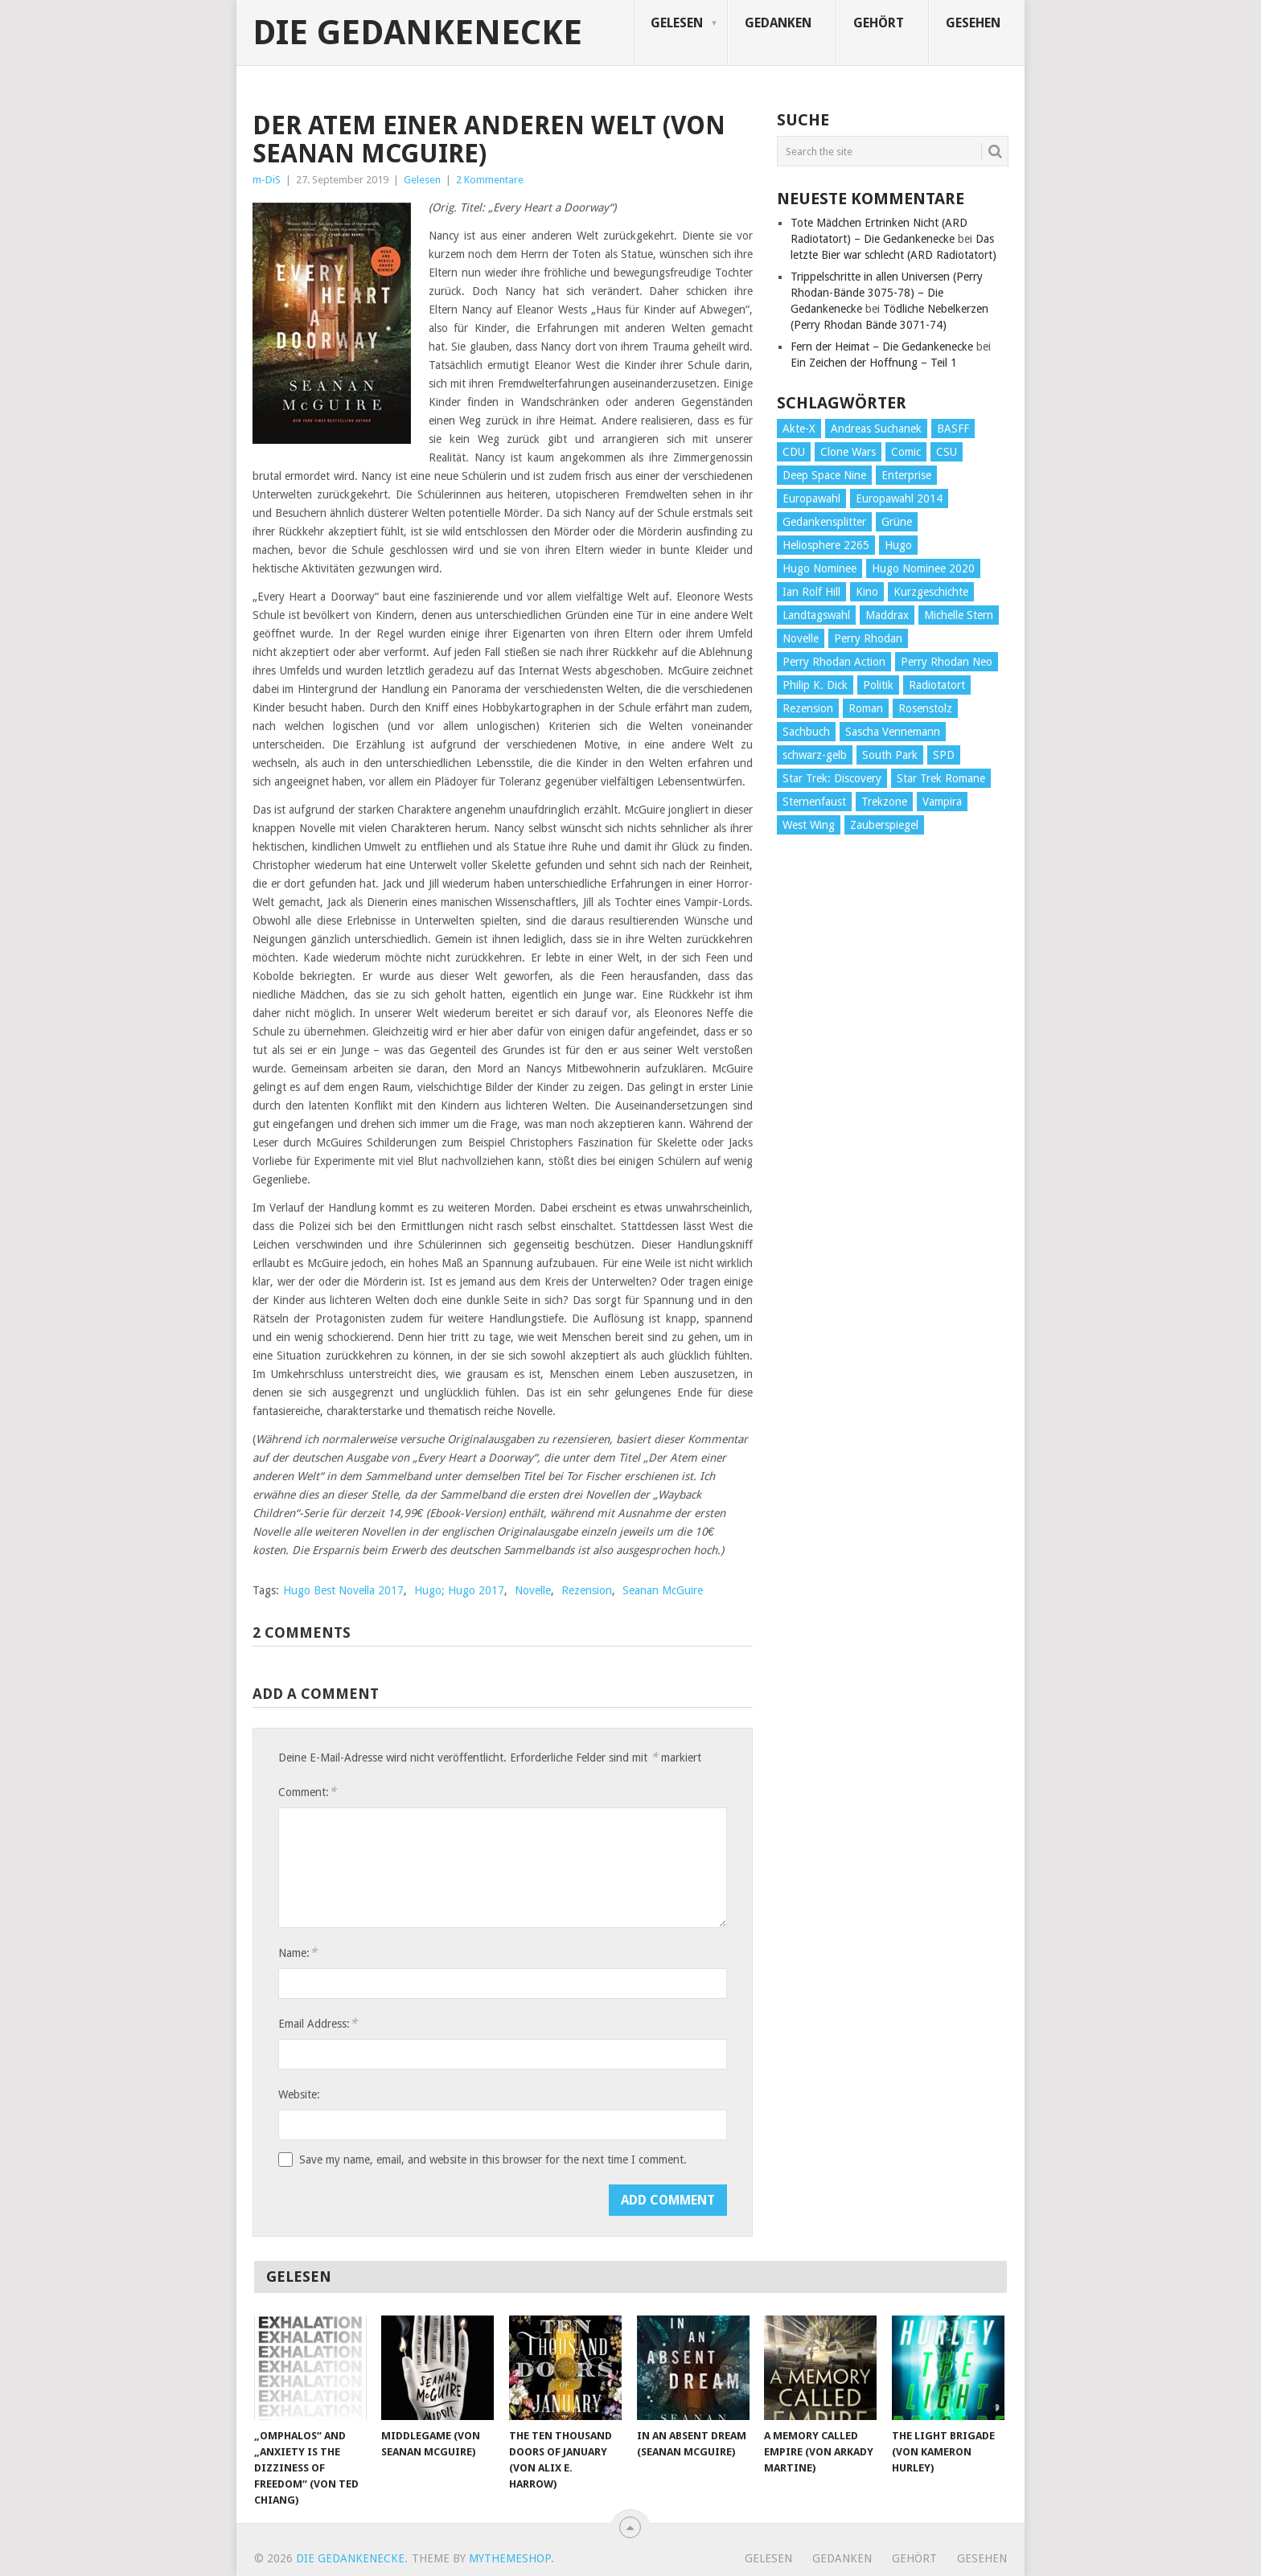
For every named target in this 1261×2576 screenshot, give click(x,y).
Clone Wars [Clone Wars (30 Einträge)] (848, 451)
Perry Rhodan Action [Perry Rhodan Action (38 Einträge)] (833, 661)
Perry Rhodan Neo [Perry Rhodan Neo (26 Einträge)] (946, 661)
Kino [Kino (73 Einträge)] (867, 591)
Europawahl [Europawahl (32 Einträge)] (811, 498)
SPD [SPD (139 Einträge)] (944, 755)
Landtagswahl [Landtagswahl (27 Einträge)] (816, 615)
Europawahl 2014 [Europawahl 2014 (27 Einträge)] (899, 498)
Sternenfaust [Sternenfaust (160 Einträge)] (814, 801)
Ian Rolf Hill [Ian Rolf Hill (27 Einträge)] (811, 591)
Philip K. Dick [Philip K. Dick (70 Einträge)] (815, 685)
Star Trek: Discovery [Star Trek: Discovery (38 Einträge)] (831, 778)
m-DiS (267, 180)
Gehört (878, 23)
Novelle (533, 1590)
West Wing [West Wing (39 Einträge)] (808, 824)
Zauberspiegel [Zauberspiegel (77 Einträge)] (884, 824)
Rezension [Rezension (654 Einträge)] (807, 708)
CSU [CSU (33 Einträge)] (946, 451)
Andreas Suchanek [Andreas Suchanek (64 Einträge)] (876, 428)
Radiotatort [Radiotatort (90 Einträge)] (937, 685)
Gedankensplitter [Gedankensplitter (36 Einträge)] (824, 521)
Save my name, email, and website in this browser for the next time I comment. (493, 2159)
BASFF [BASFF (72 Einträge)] (953, 428)
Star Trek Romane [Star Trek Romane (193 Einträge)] (941, 778)
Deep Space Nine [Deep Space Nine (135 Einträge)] (824, 475)
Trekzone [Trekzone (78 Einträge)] (884, 801)
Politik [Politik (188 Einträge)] (878, 685)
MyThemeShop (510, 2558)
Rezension (586, 1590)
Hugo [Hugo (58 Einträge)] (898, 545)
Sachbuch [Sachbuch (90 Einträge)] (806, 731)
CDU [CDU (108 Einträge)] (793, 451)
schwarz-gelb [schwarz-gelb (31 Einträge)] (814, 755)
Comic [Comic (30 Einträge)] (906, 451)
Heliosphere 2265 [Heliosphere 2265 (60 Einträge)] (825, 545)
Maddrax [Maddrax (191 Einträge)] (887, 615)
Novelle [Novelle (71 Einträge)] (800, 638)
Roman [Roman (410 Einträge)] (865, 708)
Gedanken (778, 23)
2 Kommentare (490, 180)
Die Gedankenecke (417, 33)
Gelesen (677, 23)
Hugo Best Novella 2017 (343, 1590)
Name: (297, 1952)
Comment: (307, 1791)
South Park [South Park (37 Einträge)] (890, 755)
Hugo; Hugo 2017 (459, 1590)
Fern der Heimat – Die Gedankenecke (882, 346)
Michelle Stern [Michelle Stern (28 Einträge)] (958, 615)
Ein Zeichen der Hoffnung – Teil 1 (874, 362)
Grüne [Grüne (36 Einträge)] (896, 521)
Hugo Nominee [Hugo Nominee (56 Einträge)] (819, 568)
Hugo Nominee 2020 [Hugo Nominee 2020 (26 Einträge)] (923, 568)
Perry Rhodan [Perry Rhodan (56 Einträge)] (868, 638)
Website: (299, 2094)
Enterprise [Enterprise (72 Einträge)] (906, 475)
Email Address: (317, 2023)
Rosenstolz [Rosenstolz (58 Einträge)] (925, 708)
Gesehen (973, 23)
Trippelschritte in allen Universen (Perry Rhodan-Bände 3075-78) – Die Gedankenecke (887, 292)
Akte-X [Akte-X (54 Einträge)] (798, 428)
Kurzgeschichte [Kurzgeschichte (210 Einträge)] (930, 591)
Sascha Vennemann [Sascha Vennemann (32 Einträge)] (892, 731)
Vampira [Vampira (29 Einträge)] (942, 801)
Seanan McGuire (662, 1590)
